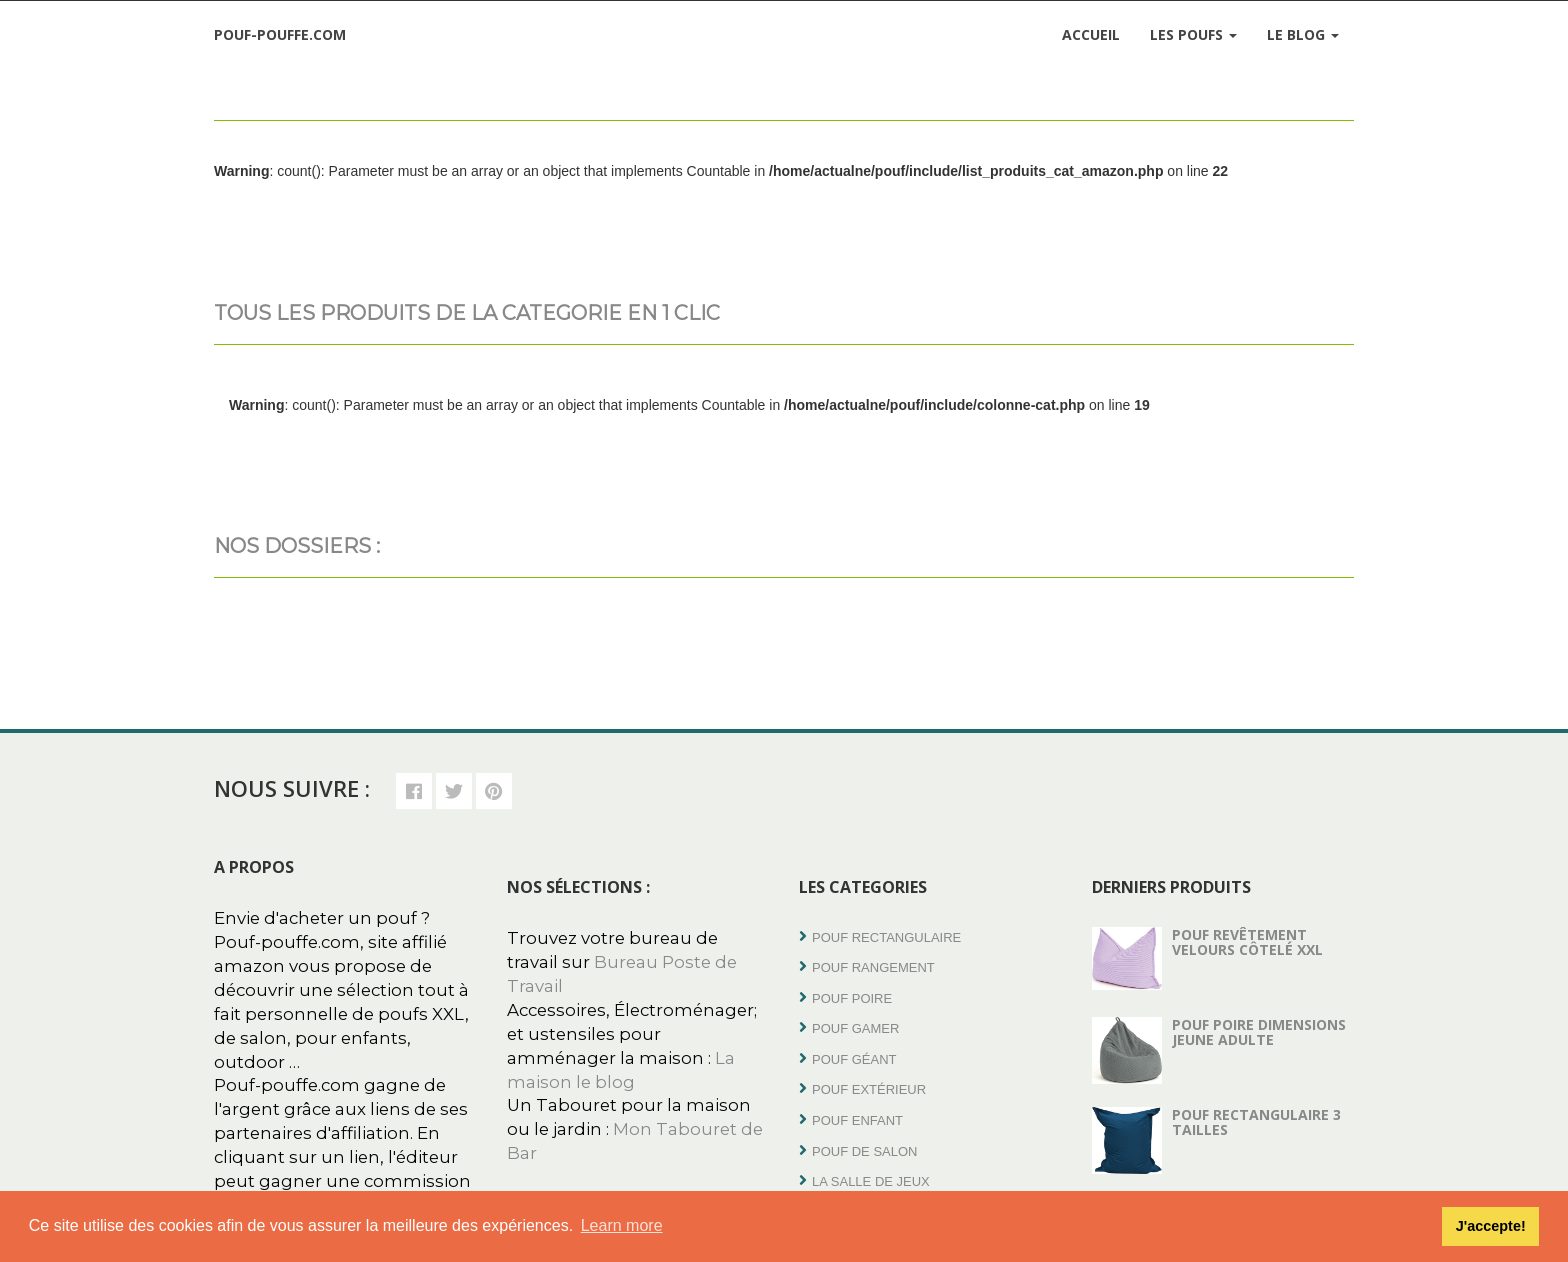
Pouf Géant (854, 1059)
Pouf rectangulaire (886, 937)
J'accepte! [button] (1491, 1226)
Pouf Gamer (855, 1028)
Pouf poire (852, 998)
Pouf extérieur (869, 1089)
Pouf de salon (864, 1151)
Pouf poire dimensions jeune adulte (1259, 1032)
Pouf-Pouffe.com (280, 34)
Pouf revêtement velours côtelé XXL (1247, 942)
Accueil (1091, 34)
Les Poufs (1193, 34)
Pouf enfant (857, 1120)
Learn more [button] (622, 1225)
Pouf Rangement (873, 967)
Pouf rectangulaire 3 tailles (1256, 1122)
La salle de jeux (871, 1181)
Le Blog (1303, 34)
